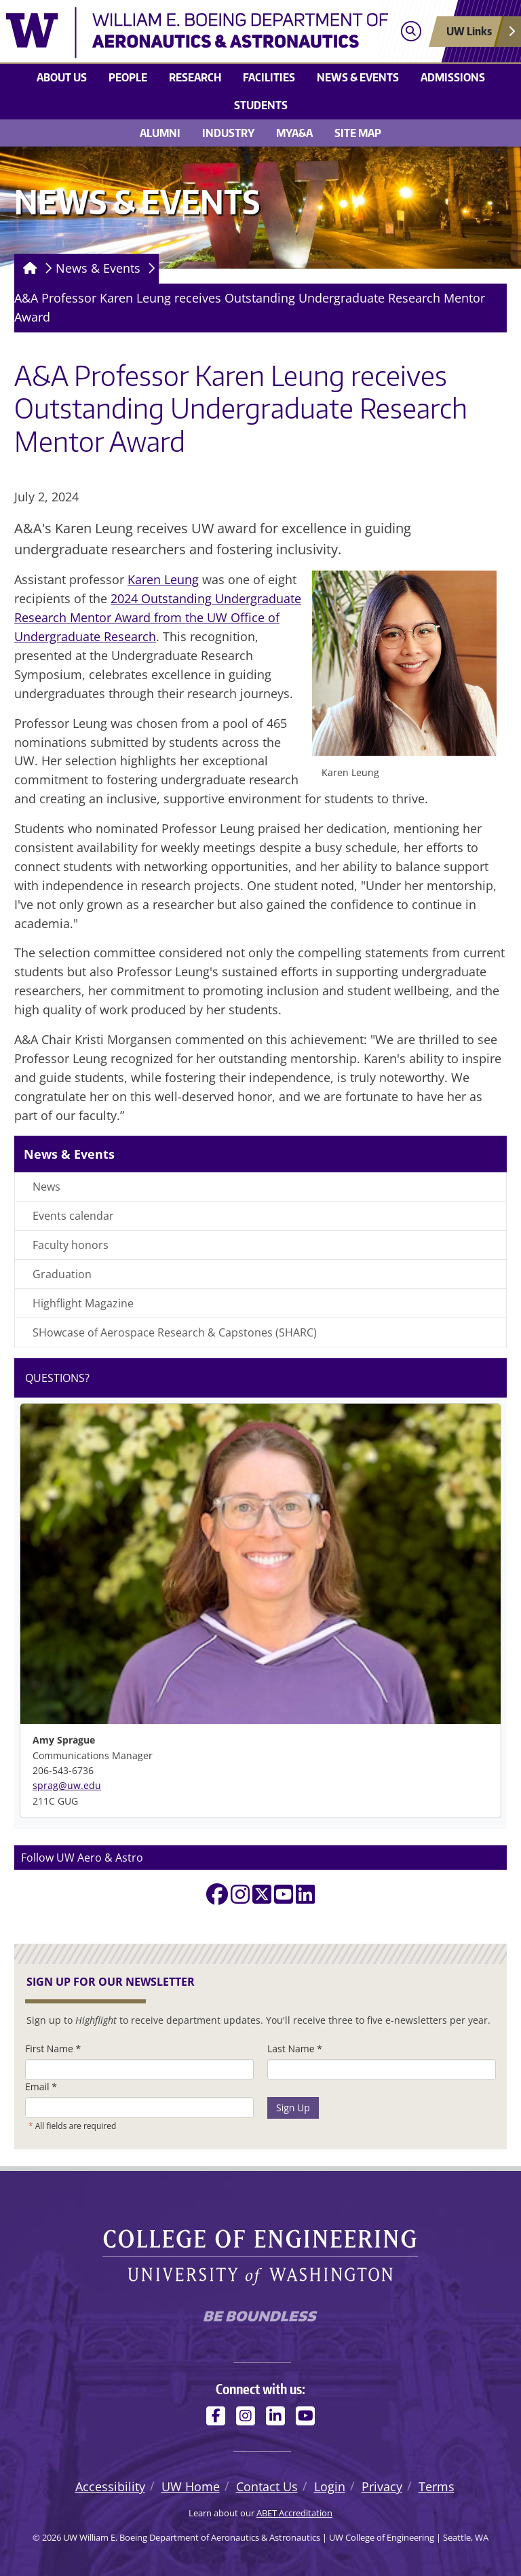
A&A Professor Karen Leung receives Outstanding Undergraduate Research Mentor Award (249, 307)
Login (329, 2486)
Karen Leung (163, 579)
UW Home (190, 2486)
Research (195, 77)
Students (261, 105)
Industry (228, 133)
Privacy (382, 2486)
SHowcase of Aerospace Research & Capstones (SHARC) (175, 1332)
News (46, 1186)
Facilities (269, 77)
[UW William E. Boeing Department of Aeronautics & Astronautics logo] (197, 32)
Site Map (357, 133)
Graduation (62, 1274)
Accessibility (110, 2486)
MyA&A (294, 133)
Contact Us (267, 2486)
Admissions (453, 77)
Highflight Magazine (83, 1303)
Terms (437, 2486)
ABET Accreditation (294, 2513)
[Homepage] (27, 269)
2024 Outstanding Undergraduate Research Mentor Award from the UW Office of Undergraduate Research (157, 617)
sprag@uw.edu (67, 1785)
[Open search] (410, 31)
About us (62, 77)
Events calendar (73, 1215)
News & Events (358, 77)
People (128, 77)
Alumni (160, 133)
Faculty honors (71, 1244)
